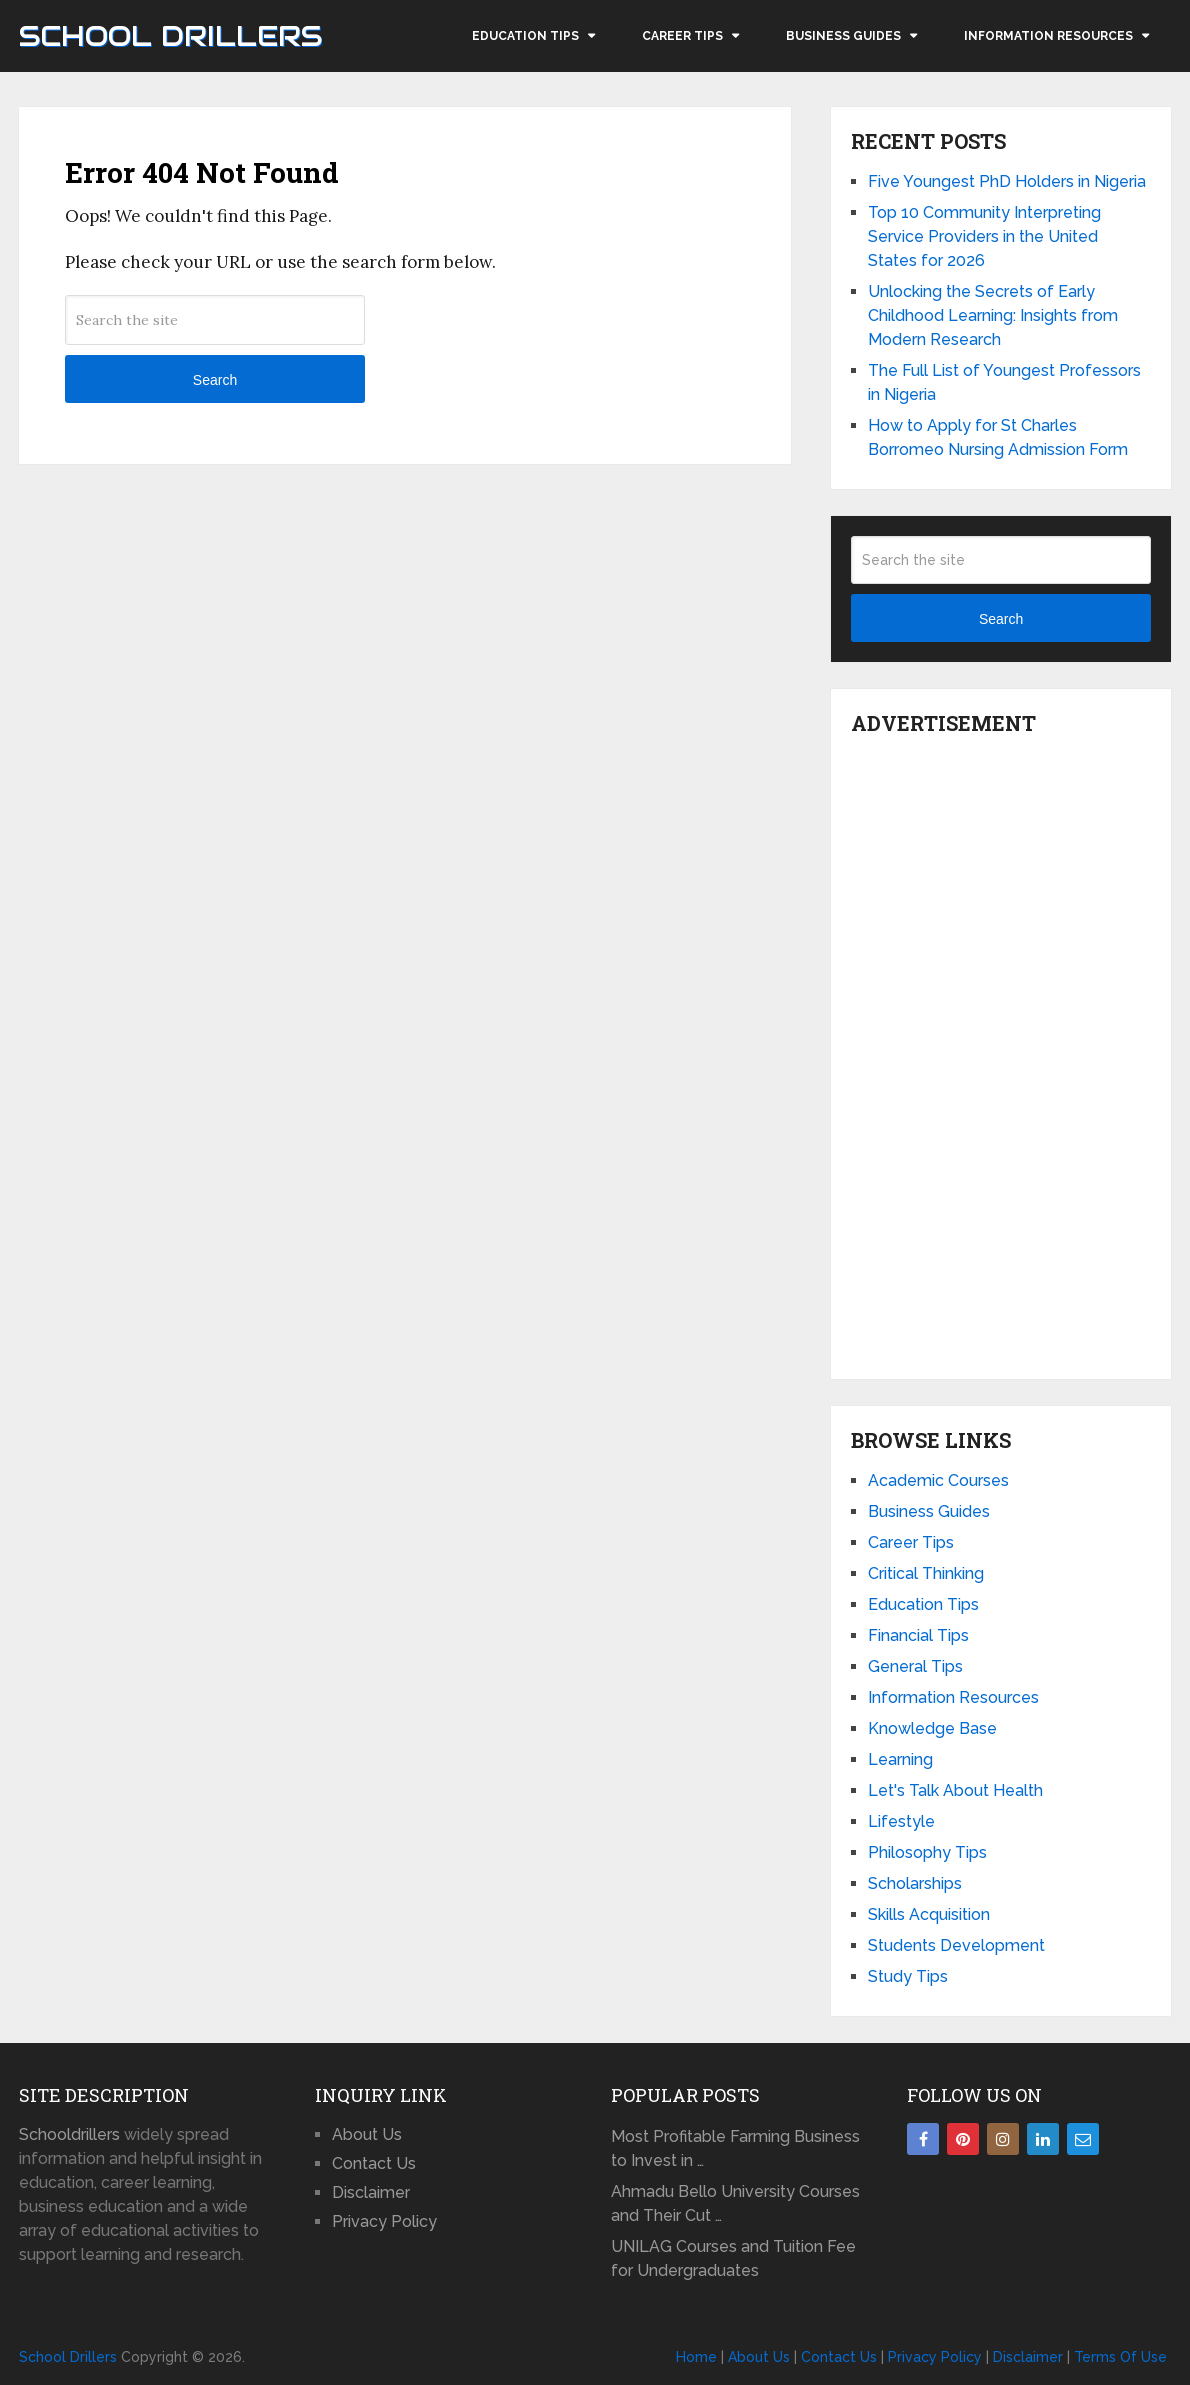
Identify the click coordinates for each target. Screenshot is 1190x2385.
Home (696, 2357)
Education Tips (525, 36)
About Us (367, 2134)
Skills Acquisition (929, 1914)
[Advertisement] (1001, 1052)
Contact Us (374, 2163)
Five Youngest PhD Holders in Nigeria (1007, 181)
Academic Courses (938, 1480)
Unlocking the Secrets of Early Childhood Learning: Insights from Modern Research (993, 315)
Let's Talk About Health (955, 1790)
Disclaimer (371, 2192)
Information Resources (1048, 36)
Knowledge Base (932, 1728)
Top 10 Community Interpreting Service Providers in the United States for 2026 (984, 236)
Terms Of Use (1120, 2357)
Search (215, 380)
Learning (900, 1759)
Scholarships (915, 1883)
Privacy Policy (384, 2221)
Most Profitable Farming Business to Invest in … (735, 2148)
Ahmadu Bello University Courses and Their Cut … (735, 2203)
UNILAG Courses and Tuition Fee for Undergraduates (733, 2258)
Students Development (956, 1945)
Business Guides (843, 36)
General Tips (915, 1666)
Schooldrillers (69, 2134)
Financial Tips (918, 1635)
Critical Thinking (926, 1573)
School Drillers (170, 36)
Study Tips (908, 1976)
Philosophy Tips (927, 1852)
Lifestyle (901, 1821)
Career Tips (682, 36)
